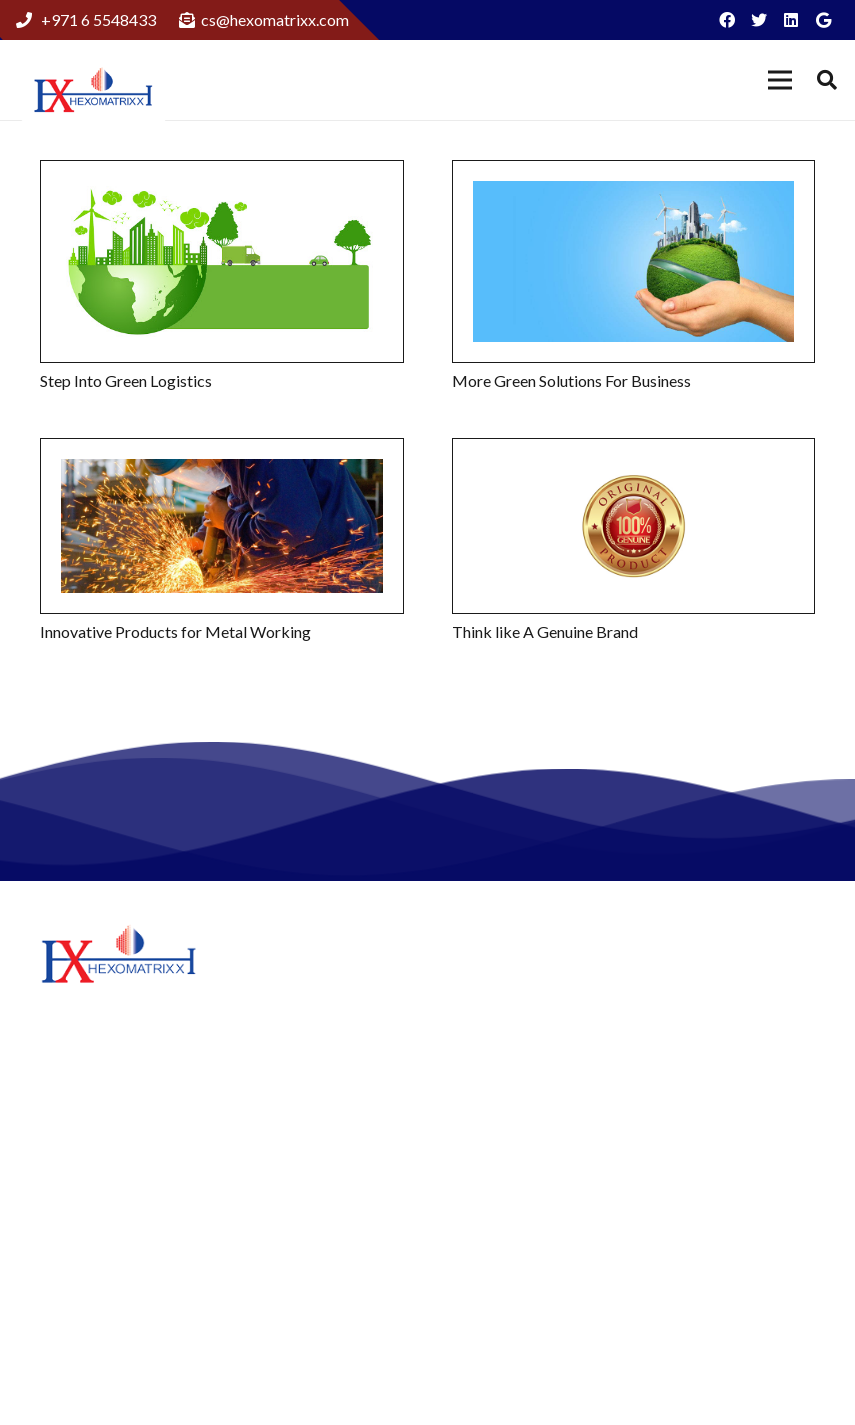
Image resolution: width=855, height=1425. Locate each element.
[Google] (823, 20)
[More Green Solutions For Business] (634, 261)
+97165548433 (768, 1212)
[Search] (827, 80)
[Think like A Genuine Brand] (634, 526)
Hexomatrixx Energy (523, 1111)
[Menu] (780, 80)
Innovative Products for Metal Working (175, 631)
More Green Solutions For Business (571, 380)
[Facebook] (727, 20)
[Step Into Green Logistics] (222, 261)
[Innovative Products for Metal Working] (222, 526)
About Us (485, 975)
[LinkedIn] (791, 20)
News (472, 1142)
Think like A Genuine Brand (545, 631)
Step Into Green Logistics (126, 380)
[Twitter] (759, 20)
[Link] (93, 92)
